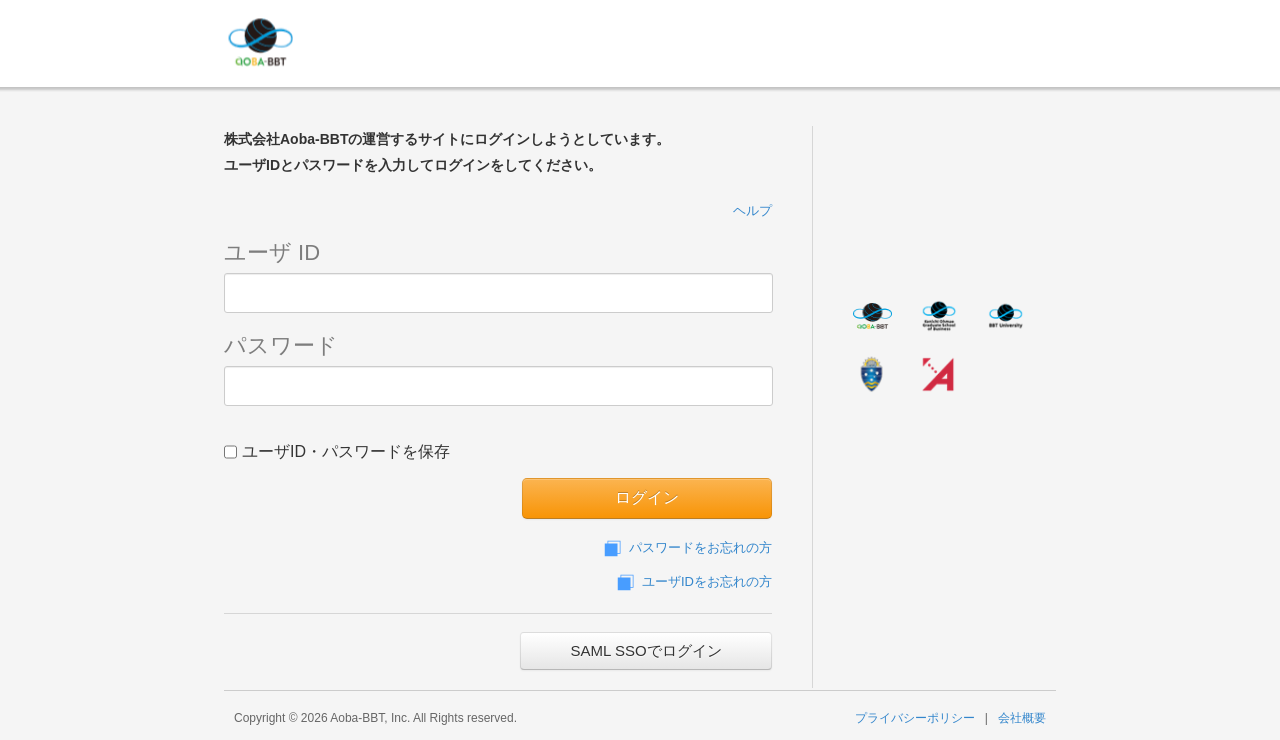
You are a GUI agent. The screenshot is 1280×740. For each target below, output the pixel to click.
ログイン (647, 497)
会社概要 (1022, 718)
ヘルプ (752, 210)
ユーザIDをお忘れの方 (692, 581)
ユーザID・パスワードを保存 (337, 450)
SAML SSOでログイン (645, 650)
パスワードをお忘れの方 (686, 547)
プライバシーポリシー (915, 718)
